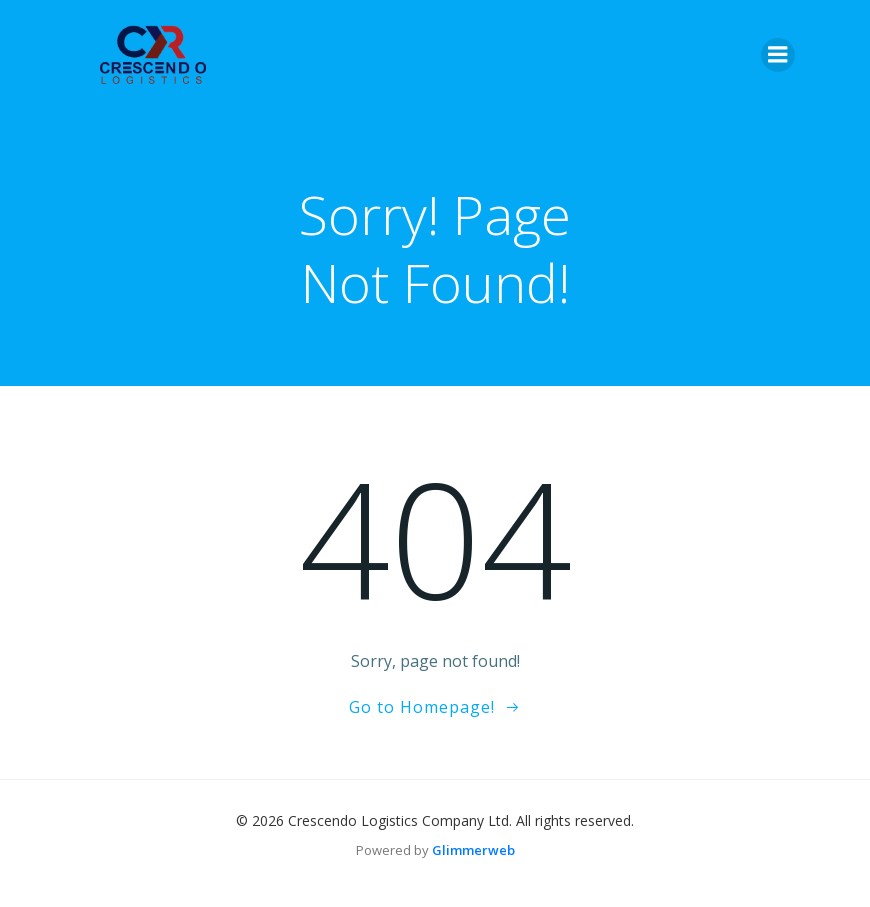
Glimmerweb (473, 850)
